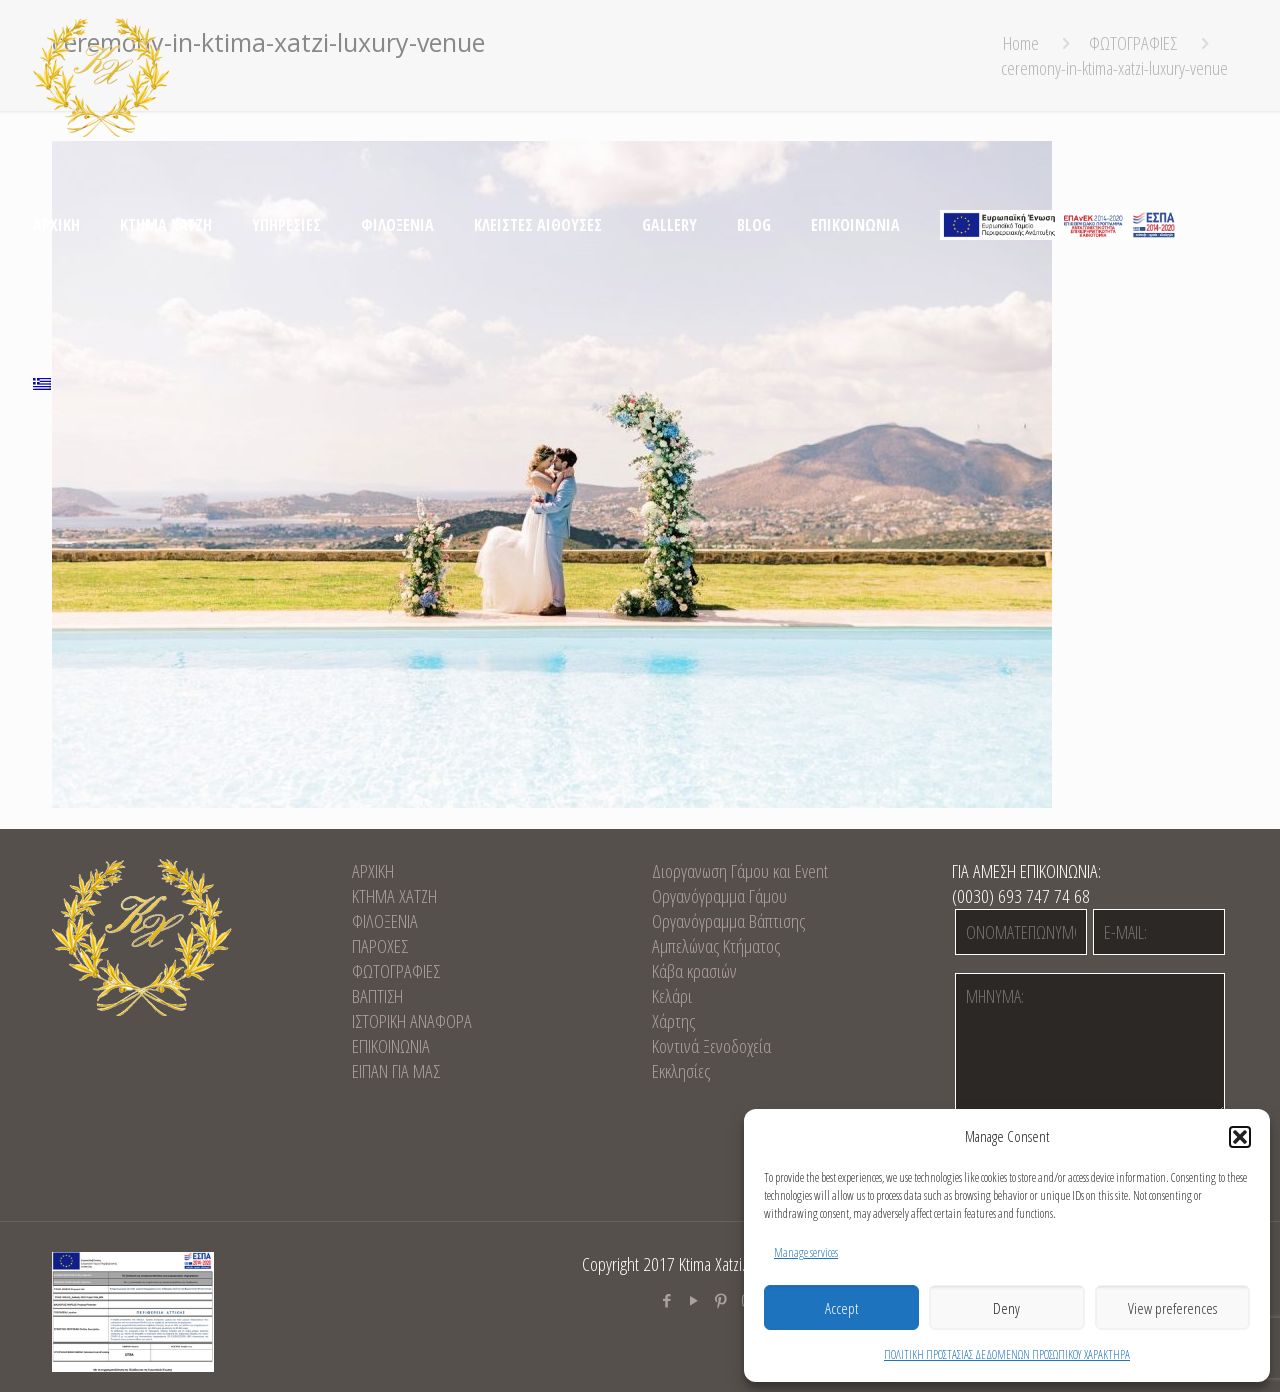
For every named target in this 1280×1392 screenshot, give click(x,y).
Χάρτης (673, 1021)
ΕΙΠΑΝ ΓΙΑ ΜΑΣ (396, 1071)
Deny (1006, 1308)
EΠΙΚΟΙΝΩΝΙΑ (391, 1046)
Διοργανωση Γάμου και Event (740, 871)
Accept (841, 1308)
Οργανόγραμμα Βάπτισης (728, 921)
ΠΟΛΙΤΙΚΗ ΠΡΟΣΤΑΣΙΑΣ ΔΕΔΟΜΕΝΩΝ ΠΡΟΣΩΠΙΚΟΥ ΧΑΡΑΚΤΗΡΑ (1007, 1354)
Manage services (806, 1252)
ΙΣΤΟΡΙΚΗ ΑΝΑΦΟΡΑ (412, 1021)
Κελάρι (672, 996)
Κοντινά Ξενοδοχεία (711, 1046)
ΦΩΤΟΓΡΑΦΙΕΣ (396, 971)
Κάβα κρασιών (694, 971)
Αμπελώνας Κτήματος (716, 946)
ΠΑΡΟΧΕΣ (380, 946)
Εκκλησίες (681, 1071)
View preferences (1172, 1308)
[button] (1240, 1137)
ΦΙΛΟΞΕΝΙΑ (385, 921)
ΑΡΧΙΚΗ (373, 871)
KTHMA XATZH (394, 896)
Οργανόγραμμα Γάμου (719, 896)
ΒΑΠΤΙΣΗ (377, 996)
